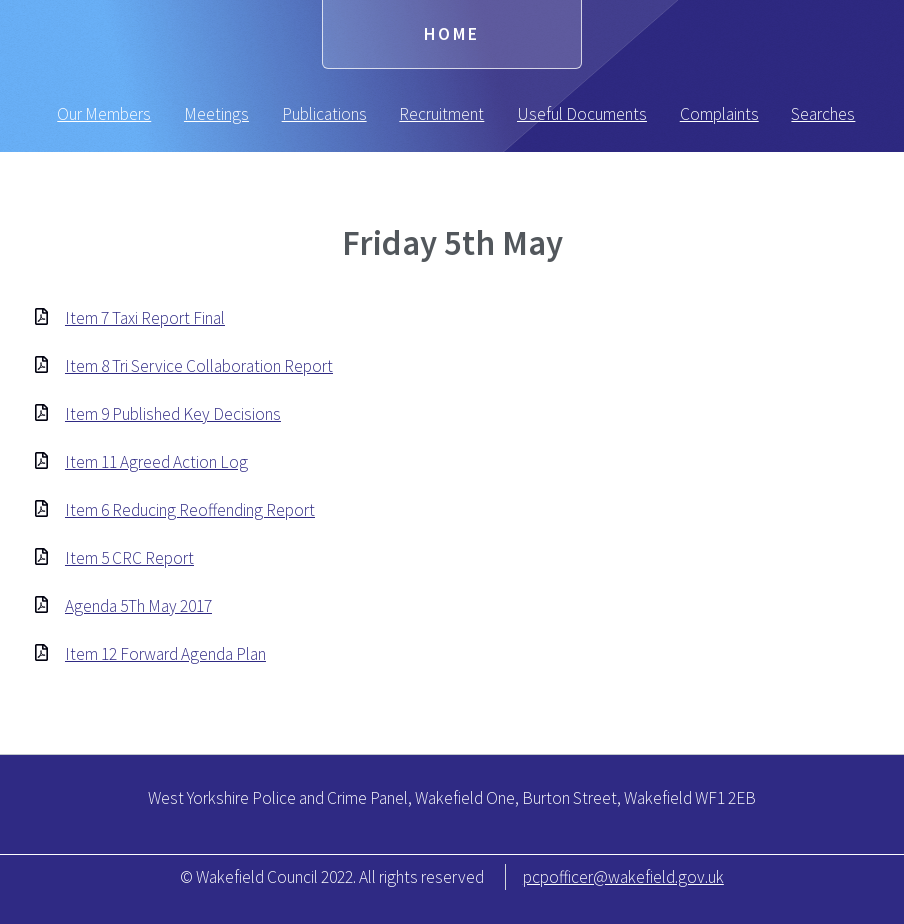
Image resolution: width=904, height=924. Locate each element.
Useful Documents (582, 114)
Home (452, 34)
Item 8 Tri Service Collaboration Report (199, 366)
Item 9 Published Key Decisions (173, 414)
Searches (823, 114)
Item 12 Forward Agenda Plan (165, 654)
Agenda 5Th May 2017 (138, 606)
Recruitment (441, 114)
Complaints (719, 114)
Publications (324, 114)
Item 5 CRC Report (129, 558)
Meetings (216, 114)
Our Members (104, 114)
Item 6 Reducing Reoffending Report (190, 510)
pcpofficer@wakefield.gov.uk (623, 877)
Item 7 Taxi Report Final (145, 318)
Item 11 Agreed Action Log (156, 462)
